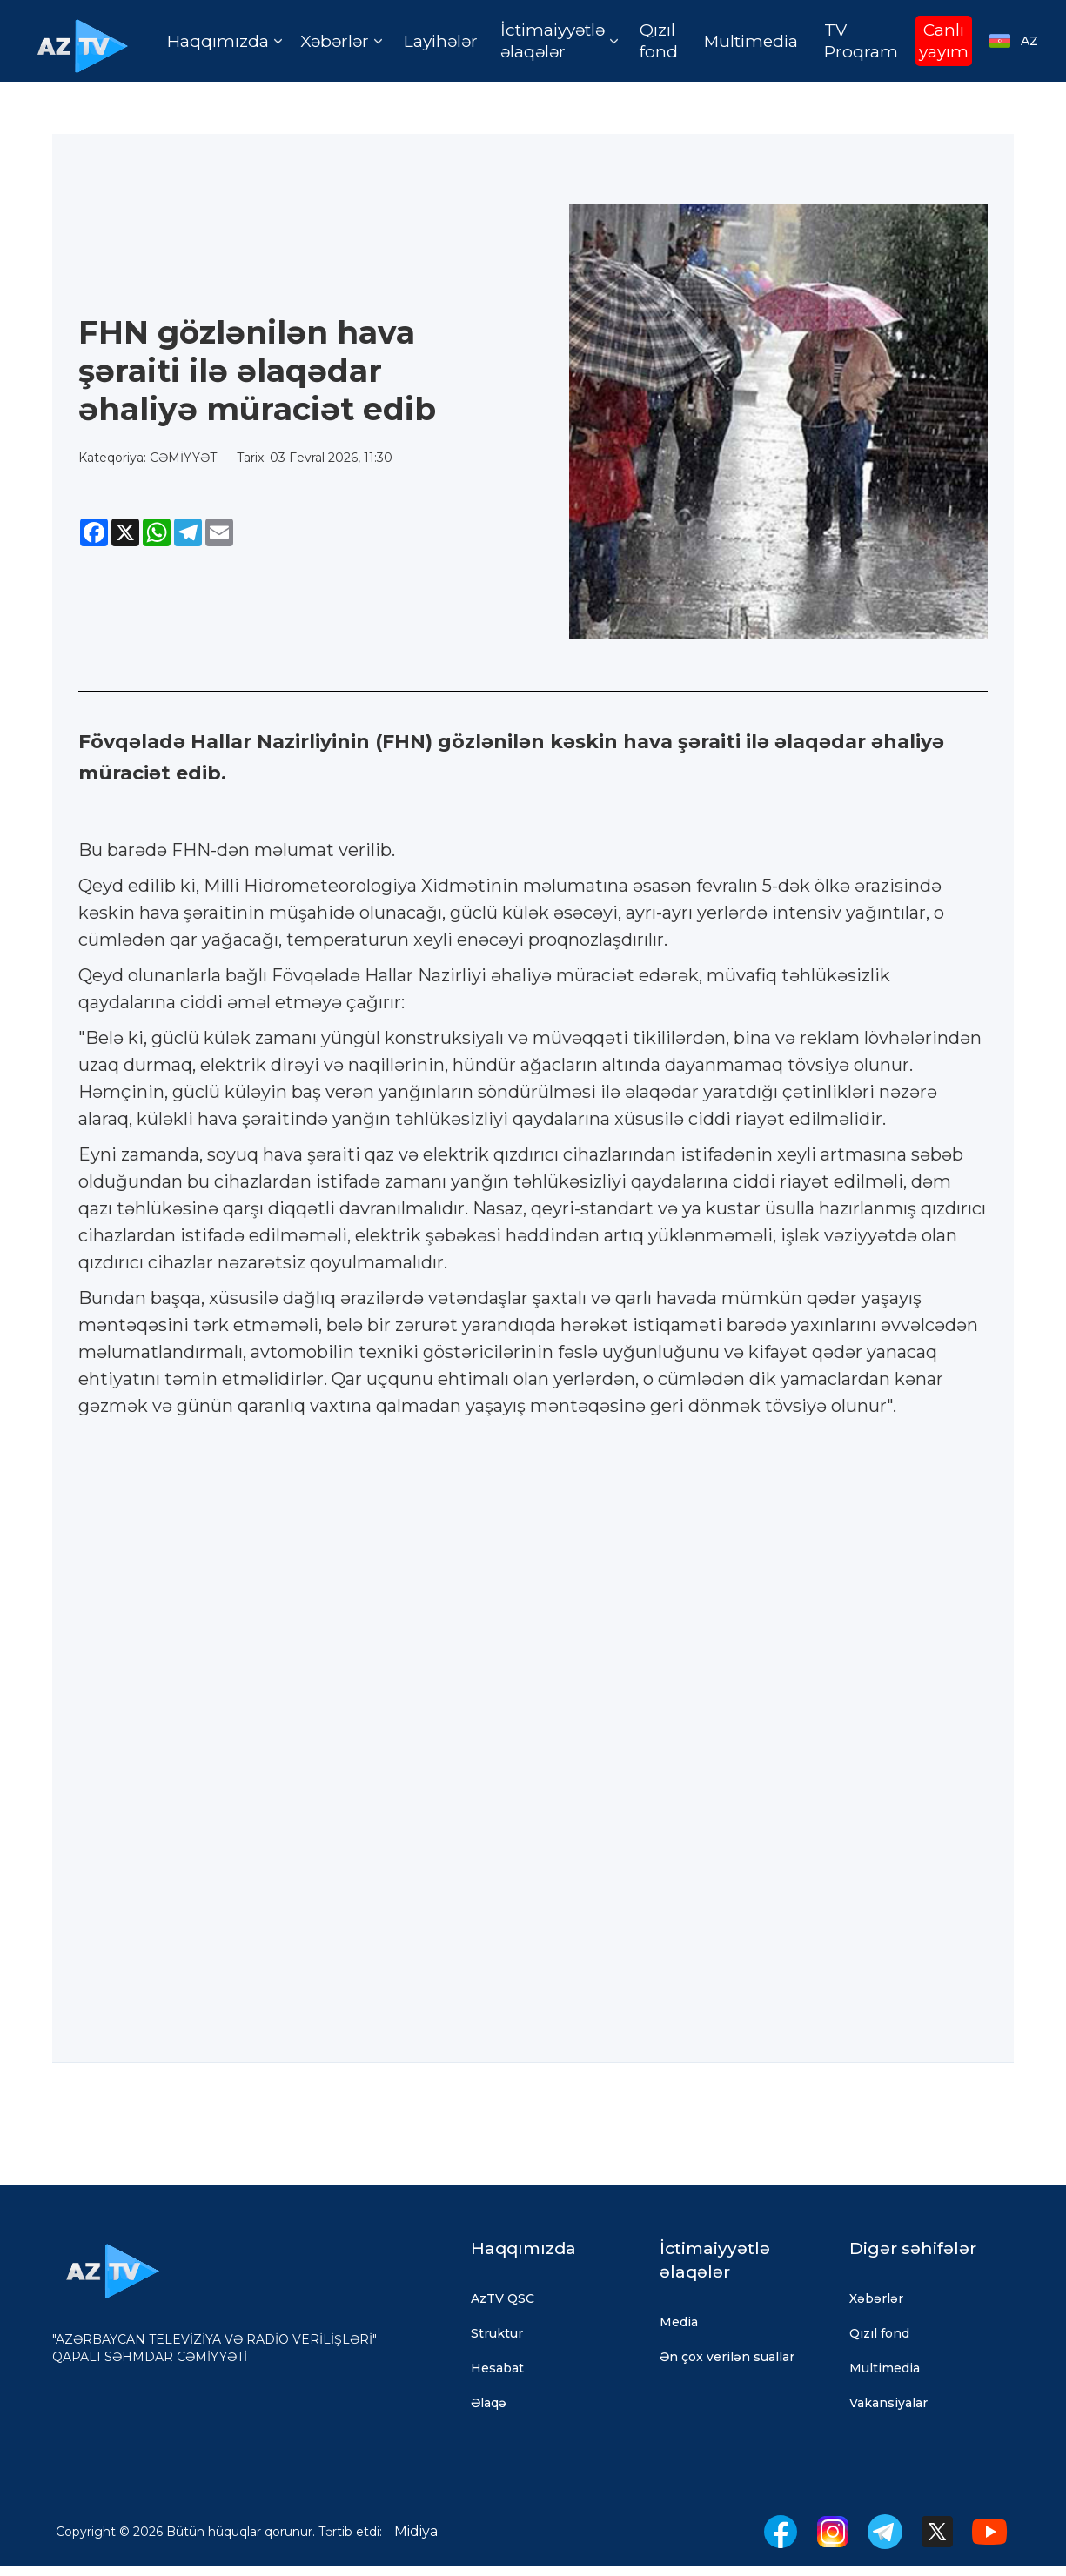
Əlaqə (488, 2403)
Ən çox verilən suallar (727, 2357)
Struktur (497, 2333)
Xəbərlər (876, 2298)
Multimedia (751, 41)
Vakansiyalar (888, 2403)
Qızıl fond (659, 41)
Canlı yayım (944, 41)
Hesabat (497, 2368)
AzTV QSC (502, 2298)
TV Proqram (861, 41)
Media (679, 2322)
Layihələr (441, 41)
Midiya (416, 2531)
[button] (224, 41)
